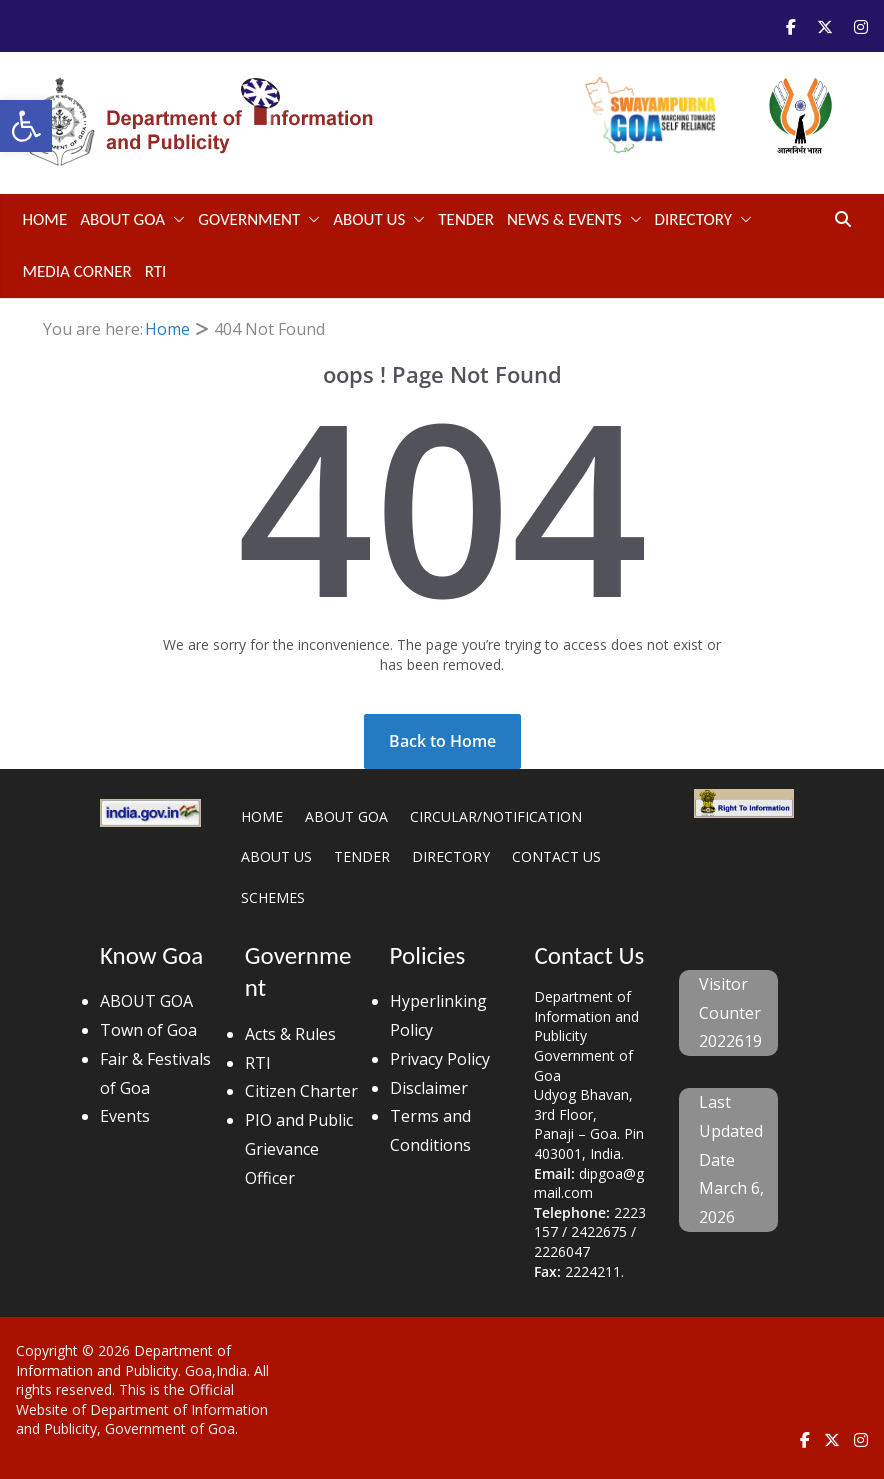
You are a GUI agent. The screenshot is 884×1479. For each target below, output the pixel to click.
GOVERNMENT (249, 219)
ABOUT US (369, 219)
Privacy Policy (440, 1059)
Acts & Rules (290, 1034)
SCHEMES (273, 897)
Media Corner (77, 271)
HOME (262, 816)
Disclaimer (429, 1088)
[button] (26, 126)
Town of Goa (148, 1030)
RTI (156, 271)
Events (125, 1116)
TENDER (466, 219)
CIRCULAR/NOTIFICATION (496, 816)
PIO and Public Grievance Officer (299, 1149)
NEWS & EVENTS (564, 219)
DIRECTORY (694, 219)
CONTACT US (556, 856)
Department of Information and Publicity (123, 1360)
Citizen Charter (301, 1091)
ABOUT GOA (122, 219)
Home (45, 219)
